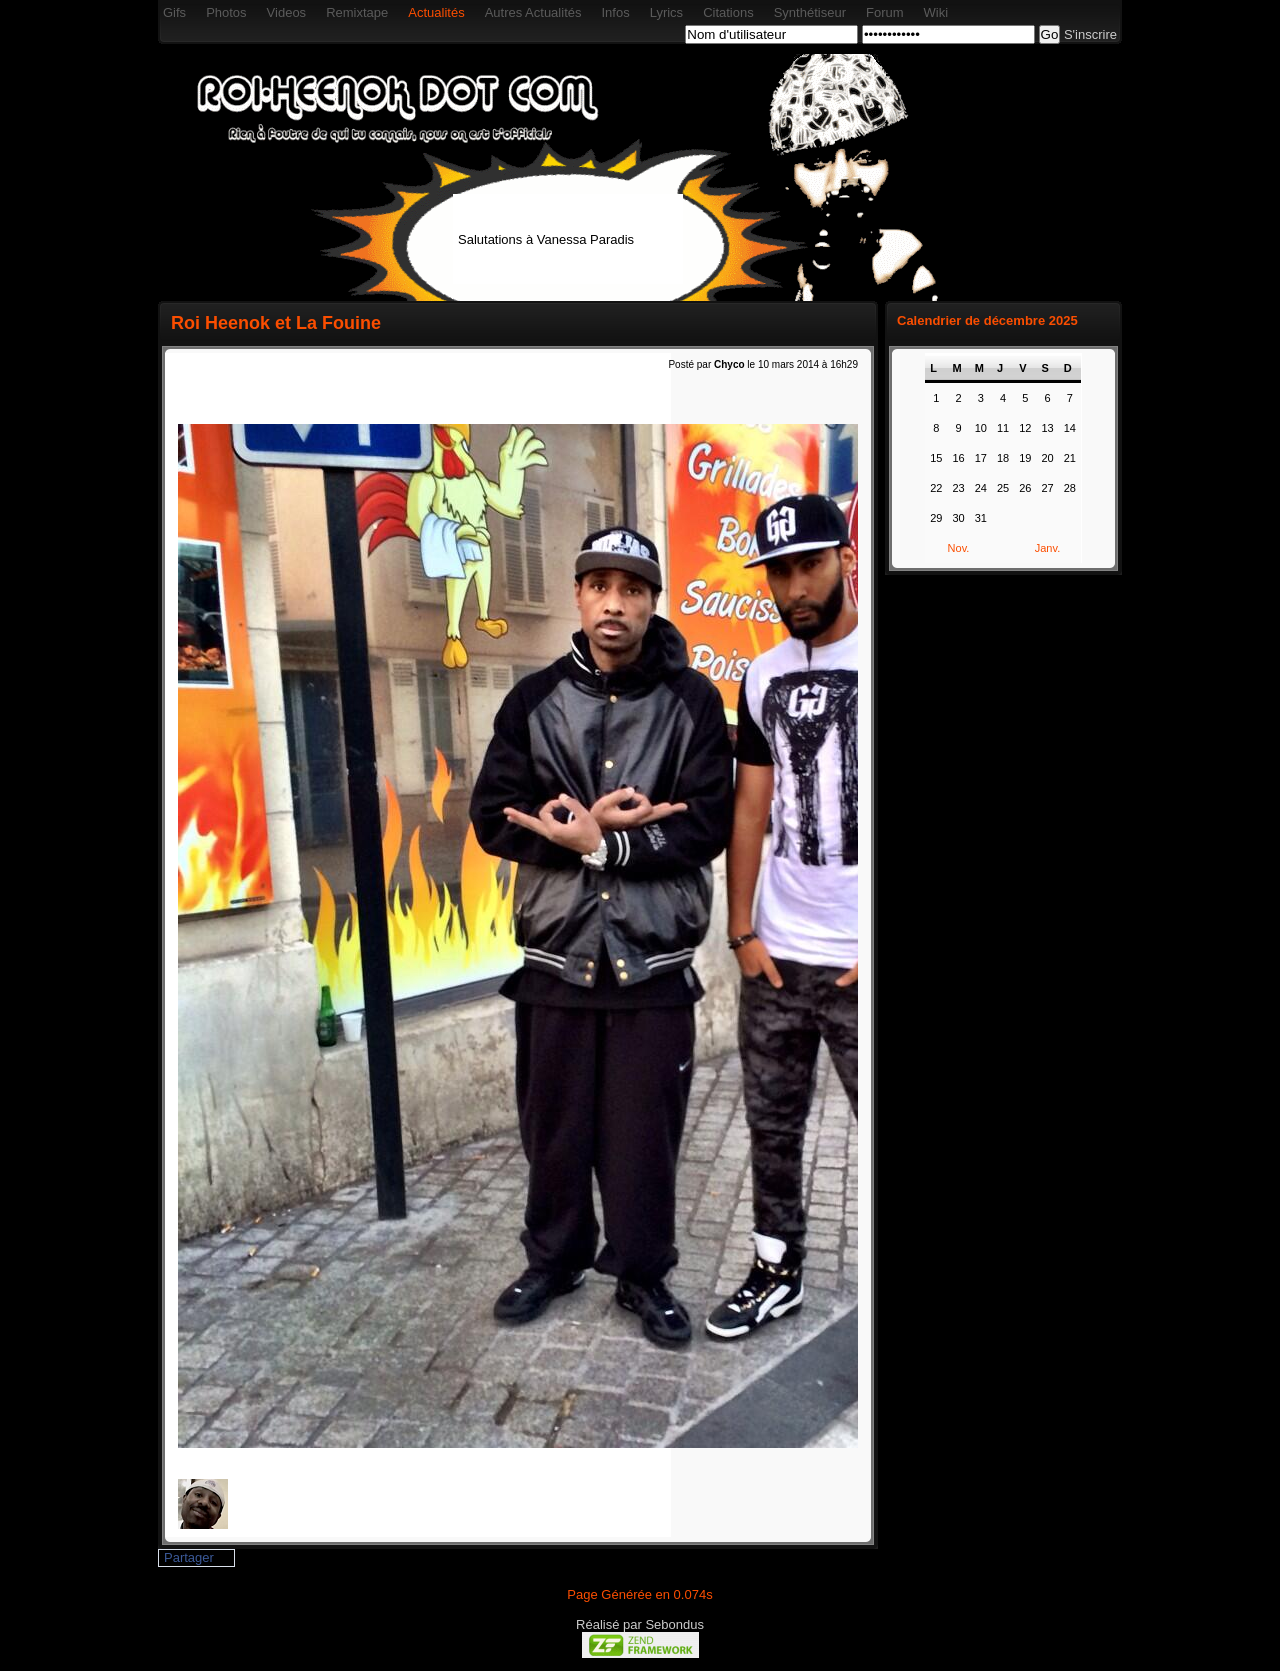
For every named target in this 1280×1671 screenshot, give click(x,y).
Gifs (174, 12)
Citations (728, 12)
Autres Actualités (533, 12)
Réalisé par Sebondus (640, 1624)
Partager (189, 1557)
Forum (885, 12)
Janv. (1047, 548)
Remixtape (357, 12)
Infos (615, 12)
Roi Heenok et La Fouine (276, 323)
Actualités (436, 12)
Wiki (936, 12)
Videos (287, 12)
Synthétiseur (810, 12)
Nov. (959, 548)
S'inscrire (1090, 34)
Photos (226, 12)
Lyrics (666, 12)
